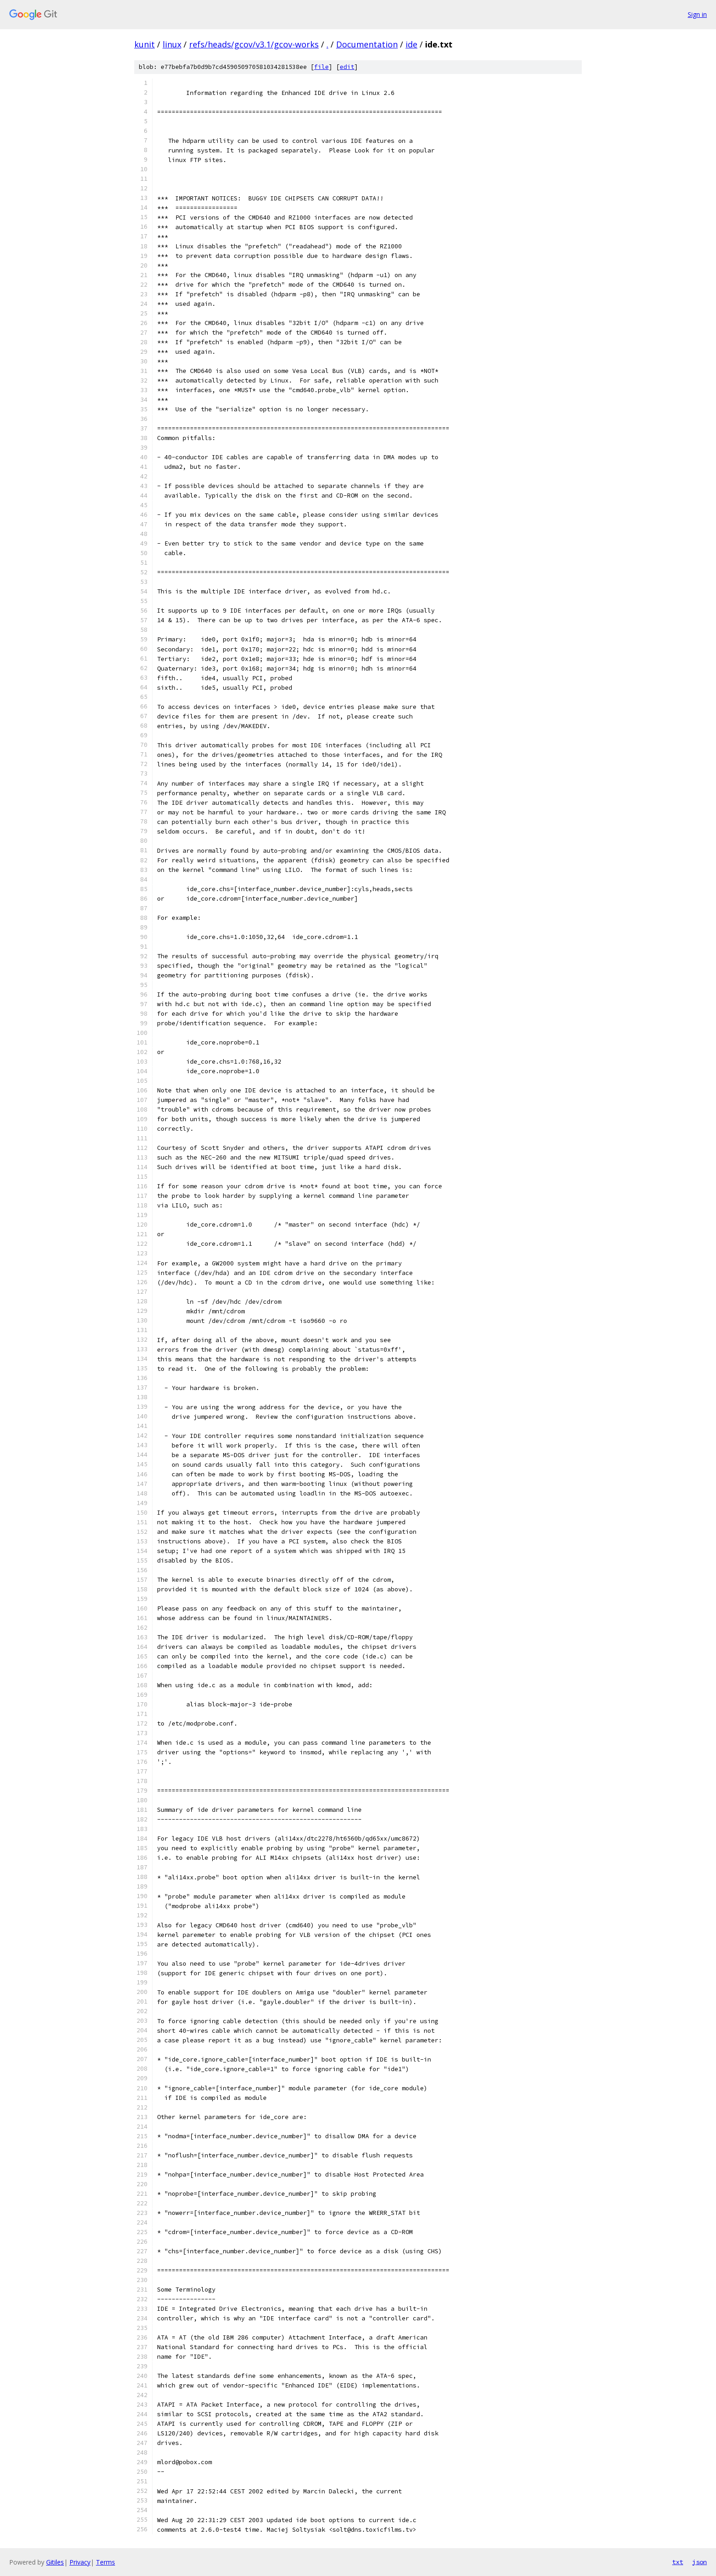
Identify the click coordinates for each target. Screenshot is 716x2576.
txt (677, 2562)
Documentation (367, 44)
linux (172, 44)
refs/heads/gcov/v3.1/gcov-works (254, 44)
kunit (144, 44)
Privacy (79, 2562)
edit (347, 67)
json (699, 2562)
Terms (105, 2562)
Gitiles (55, 2562)
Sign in (697, 14)
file (321, 67)
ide (411, 44)
